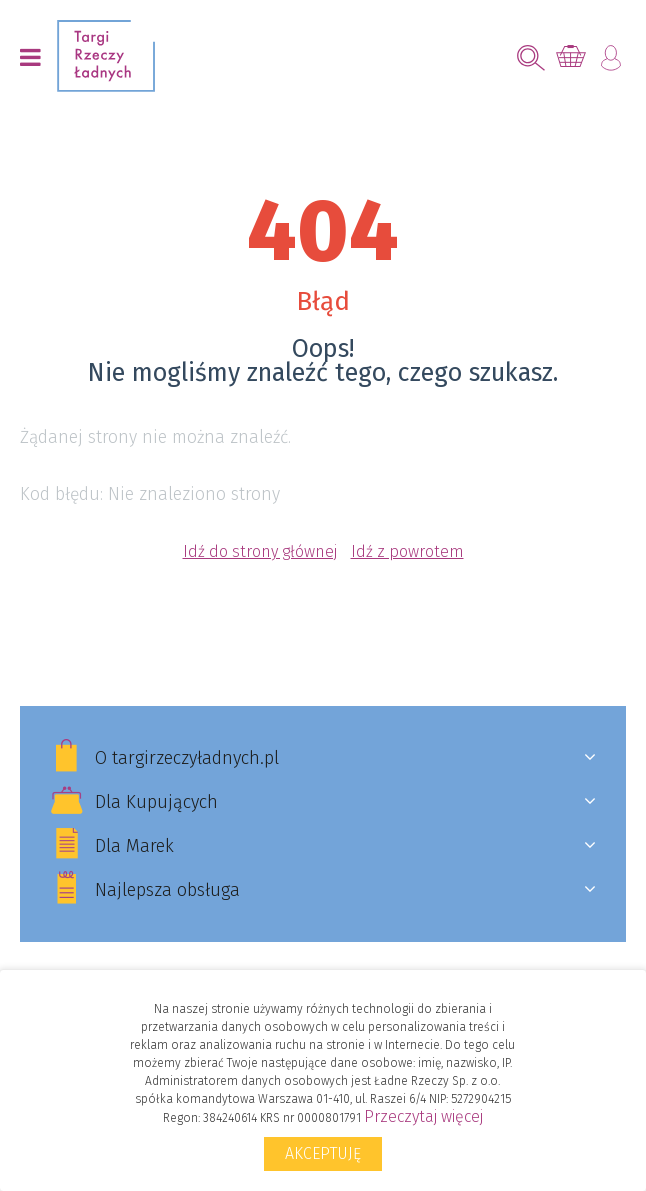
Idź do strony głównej (260, 551)
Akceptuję (323, 1153)
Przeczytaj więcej (423, 1116)
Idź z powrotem (407, 551)
